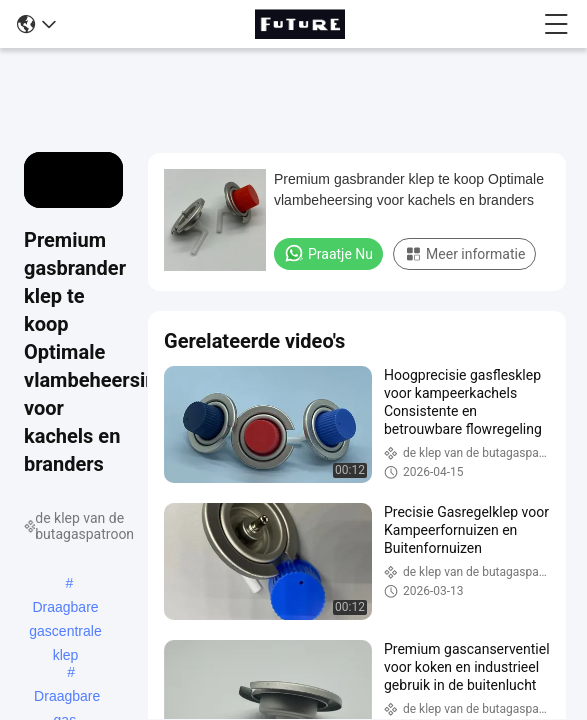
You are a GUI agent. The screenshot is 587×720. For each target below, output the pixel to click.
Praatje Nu (328, 253)
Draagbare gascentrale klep (65, 609)
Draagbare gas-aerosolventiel (67, 698)
